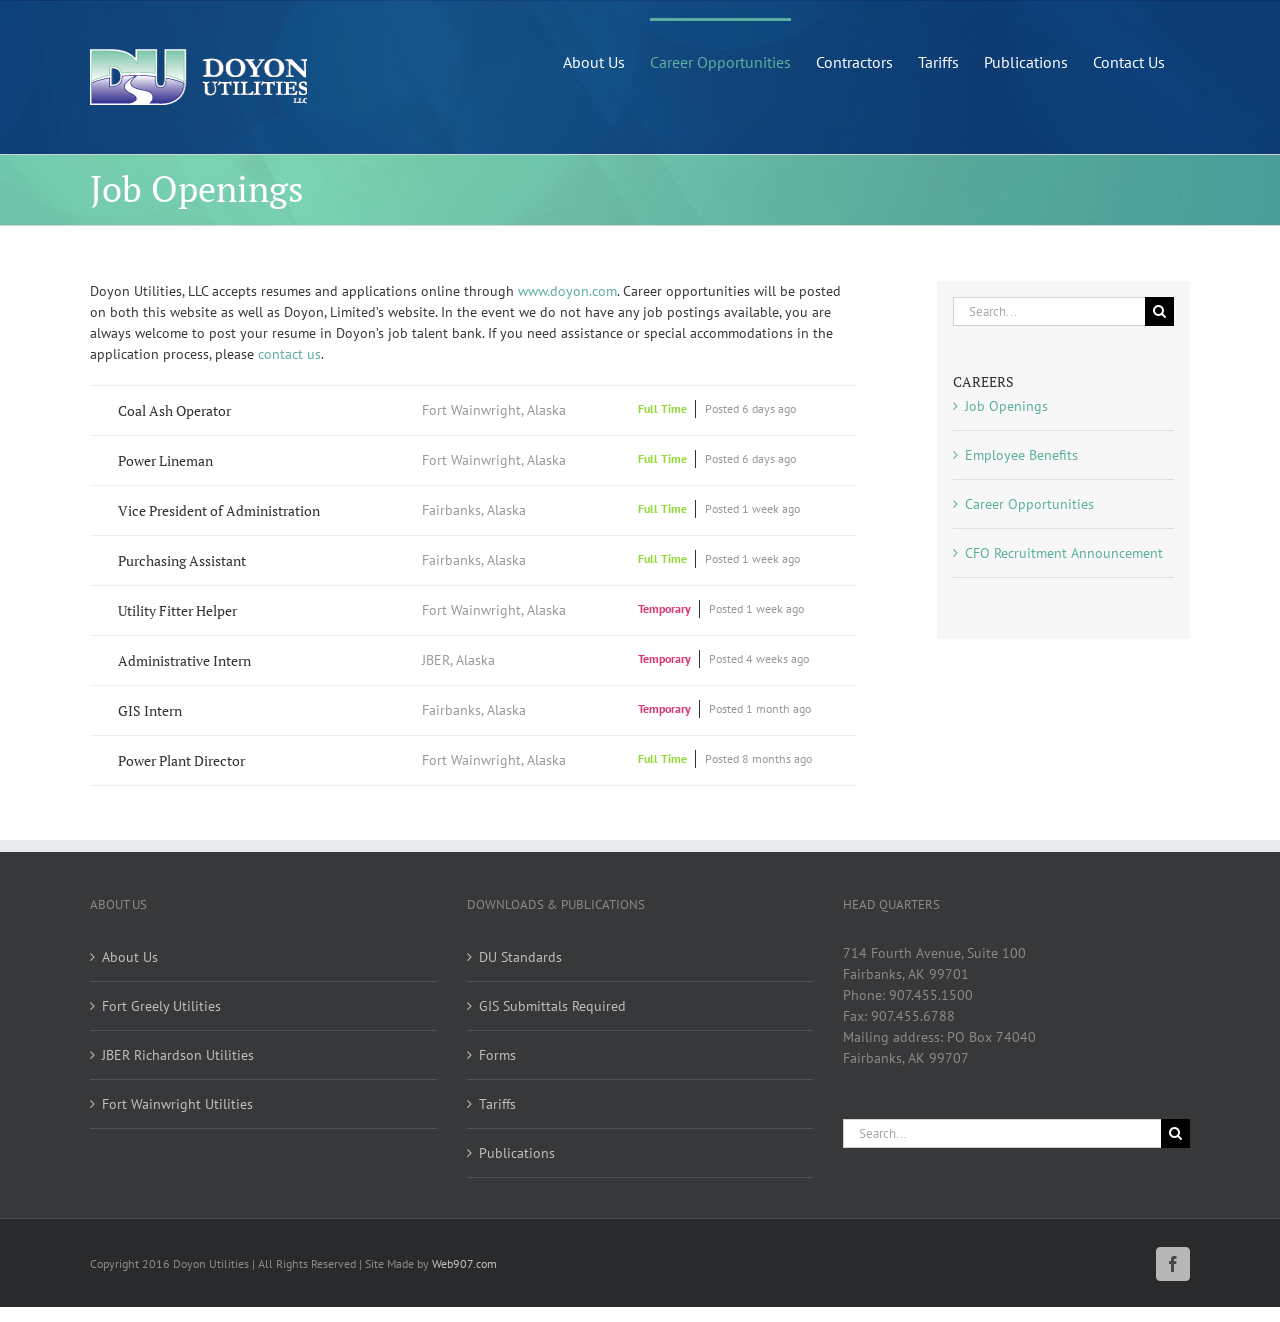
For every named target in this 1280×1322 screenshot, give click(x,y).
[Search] (1159, 311)
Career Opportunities (1029, 504)
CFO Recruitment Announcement (1064, 553)
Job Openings (1006, 406)
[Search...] (1049, 311)
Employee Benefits (1021, 455)
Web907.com (464, 1263)
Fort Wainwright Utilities (177, 1104)
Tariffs (497, 1104)
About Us (130, 957)
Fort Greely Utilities (161, 1006)
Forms (497, 1055)
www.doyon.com (567, 291)
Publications (517, 1153)
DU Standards (520, 957)
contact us (289, 354)
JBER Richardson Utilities (178, 1055)
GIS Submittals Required (552, 1006)
